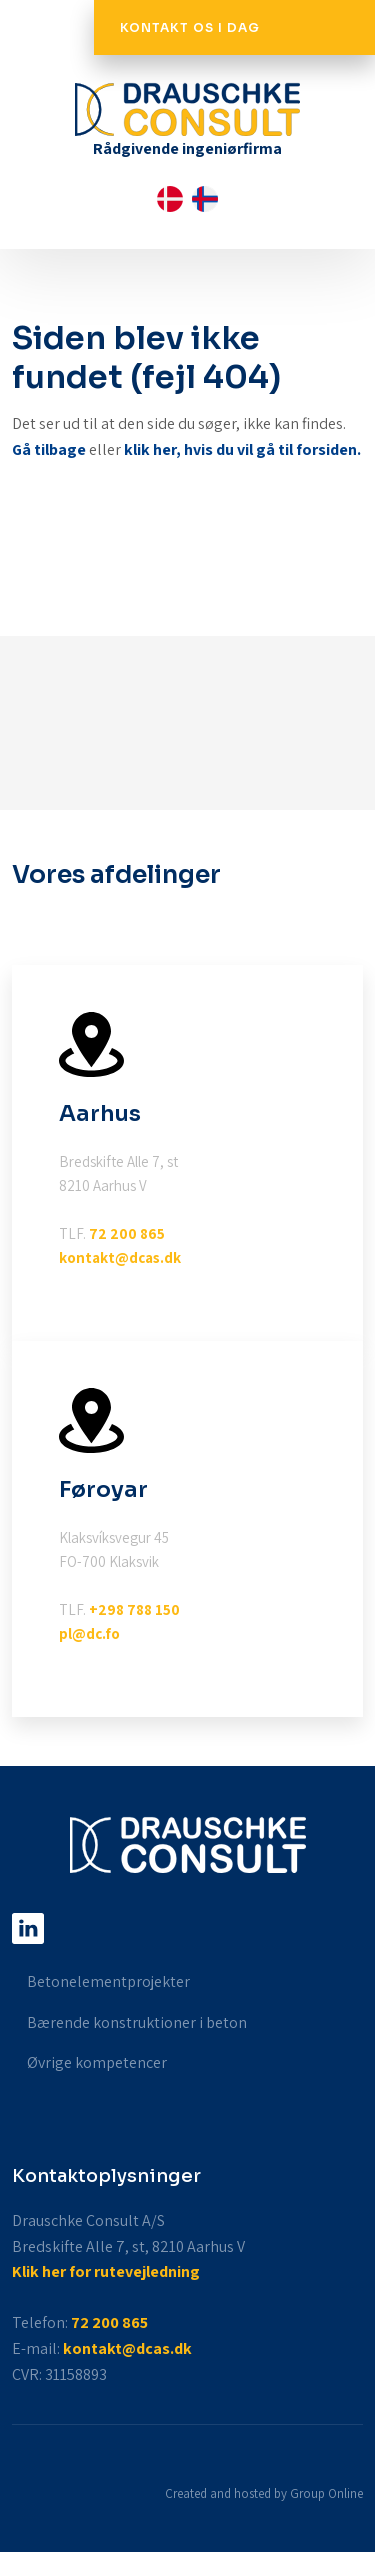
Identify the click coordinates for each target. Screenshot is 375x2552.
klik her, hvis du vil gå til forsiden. (242, 449)
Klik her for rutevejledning (106, 2271)
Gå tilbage (49, 449)
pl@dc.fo (89, 1633)
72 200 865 (127, 1233)
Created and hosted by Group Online (264, 2493)
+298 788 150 (134, 1609)
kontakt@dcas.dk (120, 1257)
